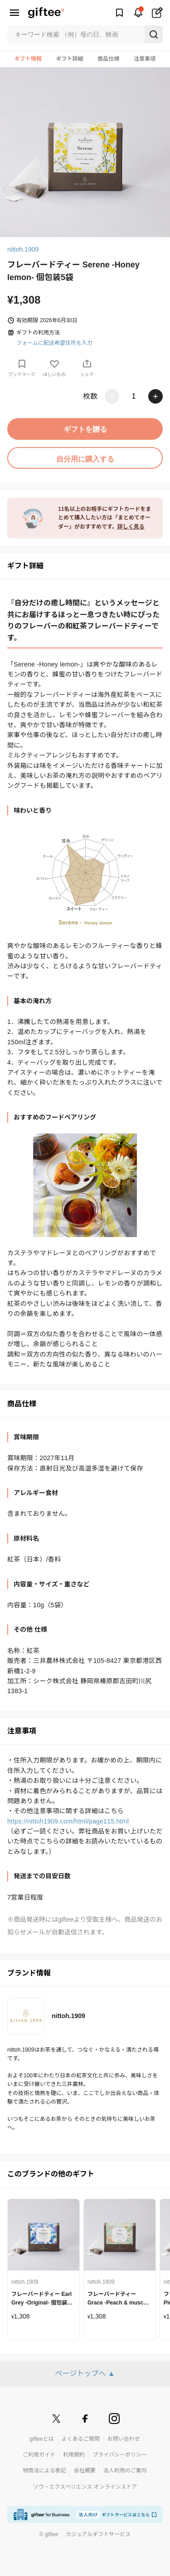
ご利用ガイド (39, 2455)
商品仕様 (108, 59)
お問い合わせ (123, 2439)
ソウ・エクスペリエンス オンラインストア (85, 2487)
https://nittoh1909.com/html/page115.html (68, 1821)
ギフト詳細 (69, 59)
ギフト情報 (28, 59)
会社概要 (85, 2470)
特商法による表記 (44, 2470)
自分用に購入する (85, 459)
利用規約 (74, 2455)
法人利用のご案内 (125, 2470)
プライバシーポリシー (119, 2455)
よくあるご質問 (81, 2439)
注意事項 (144, 59)
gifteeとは (41, 2439)
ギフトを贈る (85, 429)
